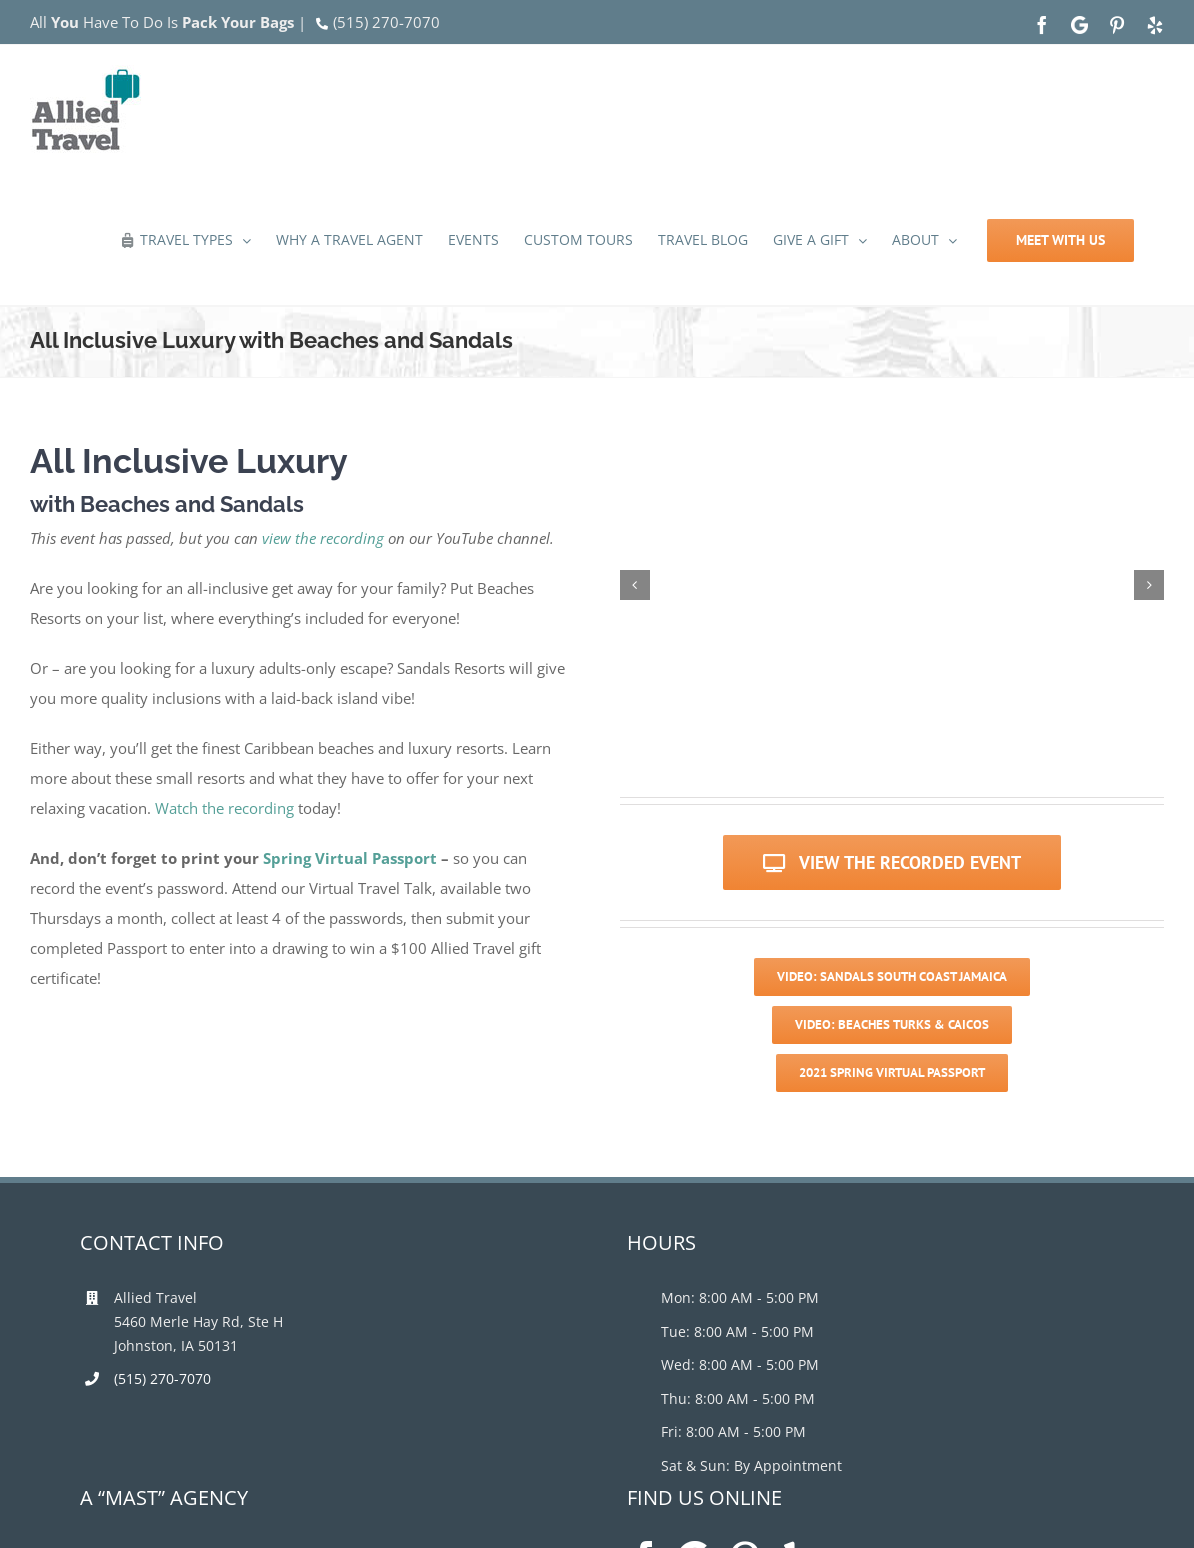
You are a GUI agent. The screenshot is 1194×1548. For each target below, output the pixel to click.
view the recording (323, 538)
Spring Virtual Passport (350, 858)
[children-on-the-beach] (1028, 585)
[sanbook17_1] (756, 585)
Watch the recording (224, 808)
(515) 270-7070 (386, 22)
